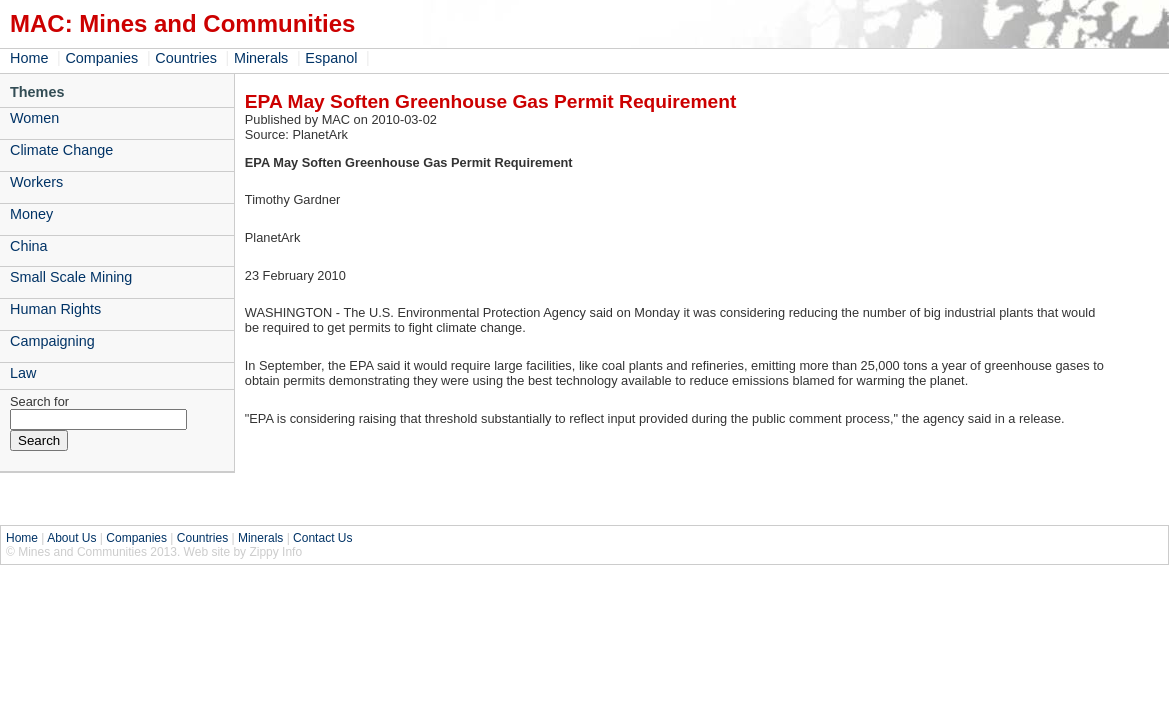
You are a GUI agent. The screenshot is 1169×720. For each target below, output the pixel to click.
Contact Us (322, 538)
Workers (36, 182)
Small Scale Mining (71, 277)
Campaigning (52, 341)
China (29, 246)
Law (23, 373)
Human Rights (55, 309)
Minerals (261, 58)
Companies (101, 58)
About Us (71, 538)
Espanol (331, 58)
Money (31, 214)
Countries (186, 58)
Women (34, 118)
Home (29, 58)
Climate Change (61, 150)
